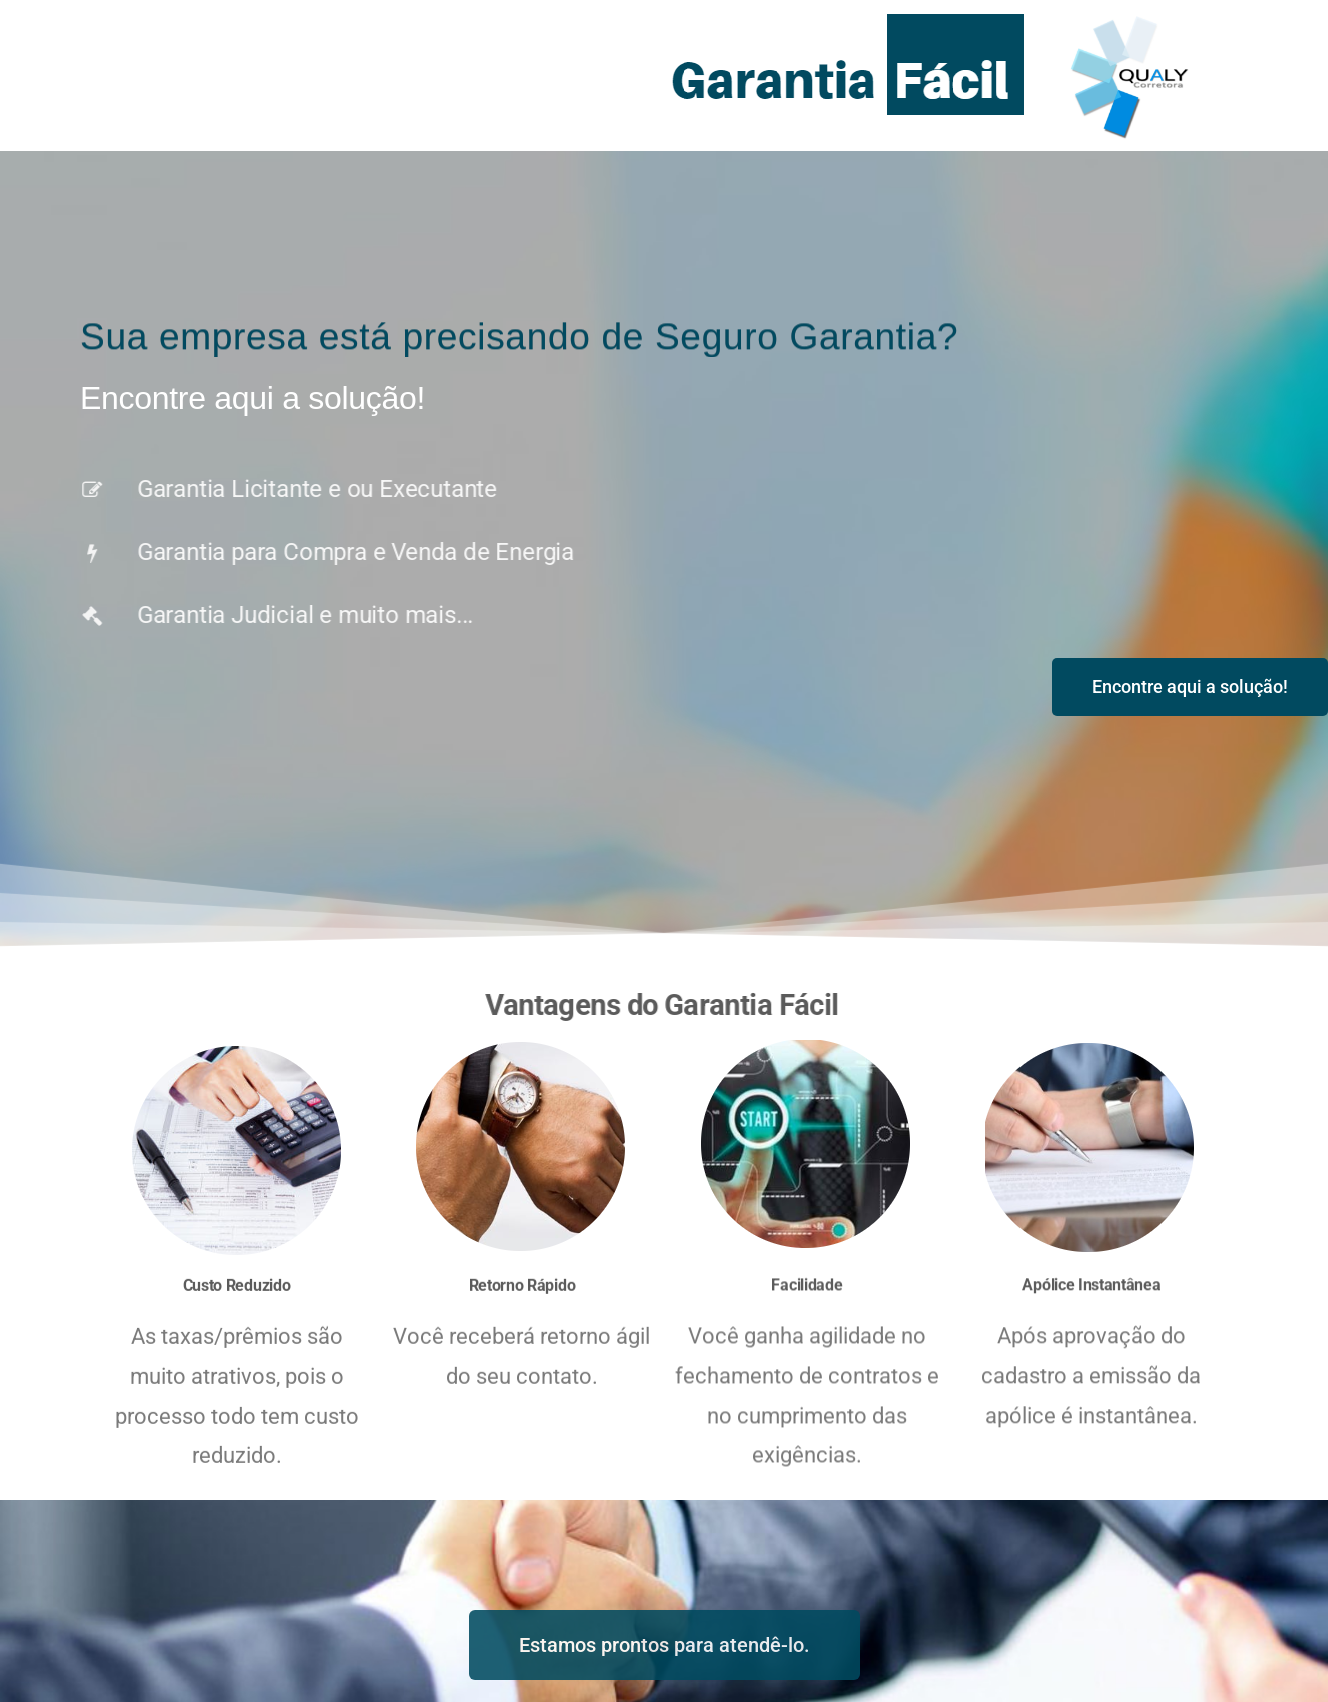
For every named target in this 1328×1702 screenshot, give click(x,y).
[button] (1190, 687)
